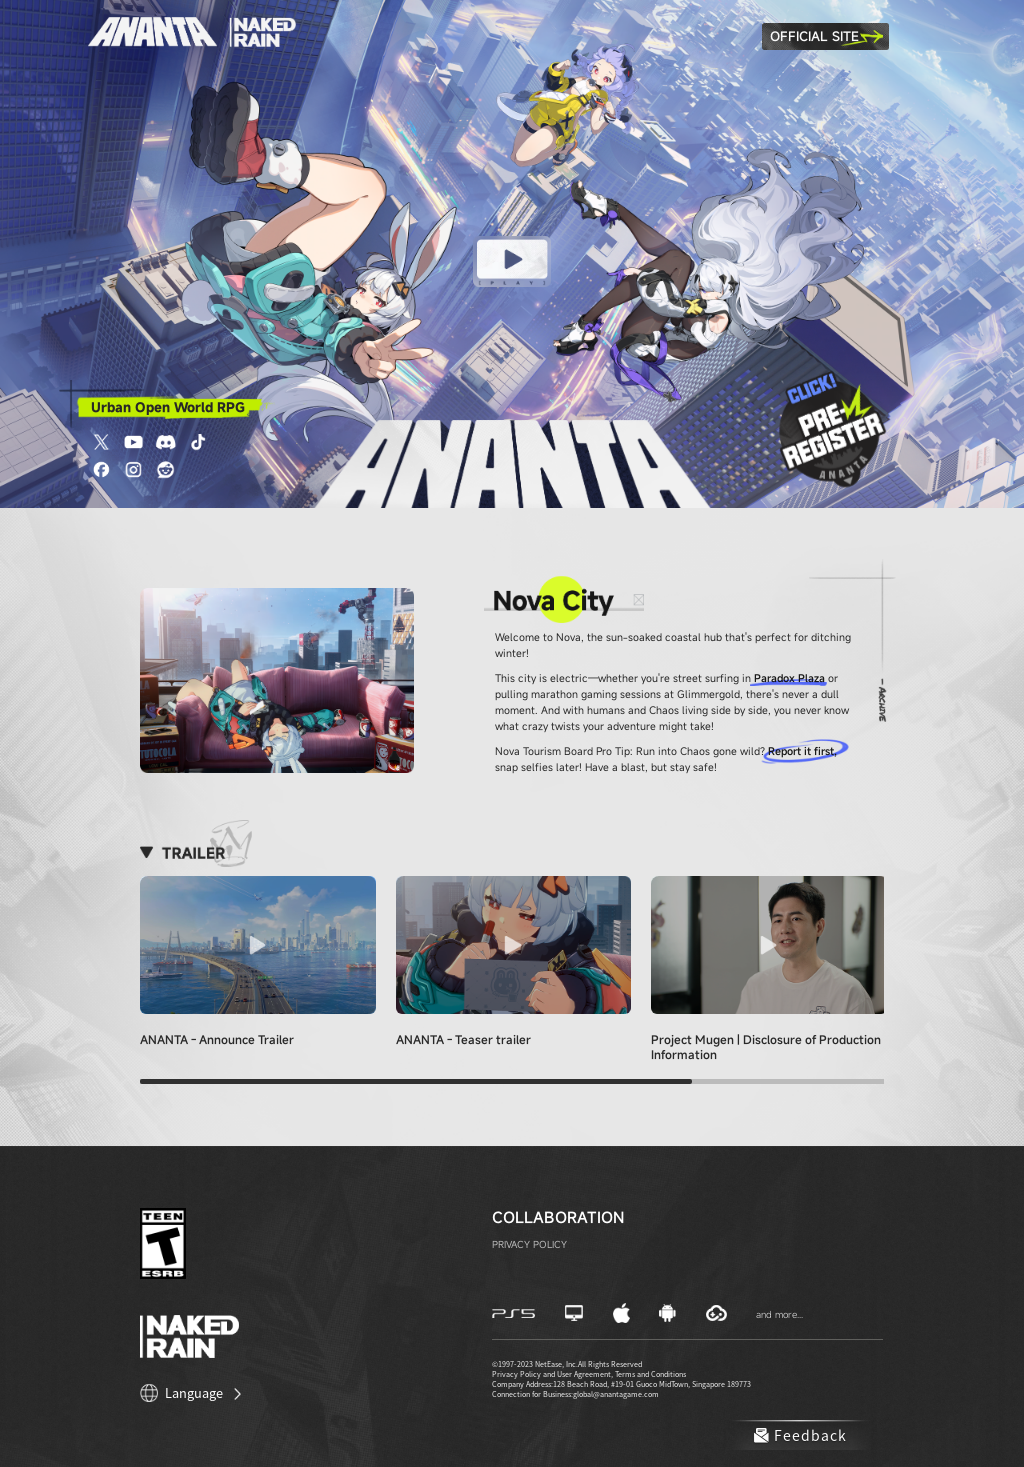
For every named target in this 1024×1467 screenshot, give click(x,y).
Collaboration (558, 1217)
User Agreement (584, 1374)
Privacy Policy (516, 1374)
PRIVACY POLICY (529, 1244)
